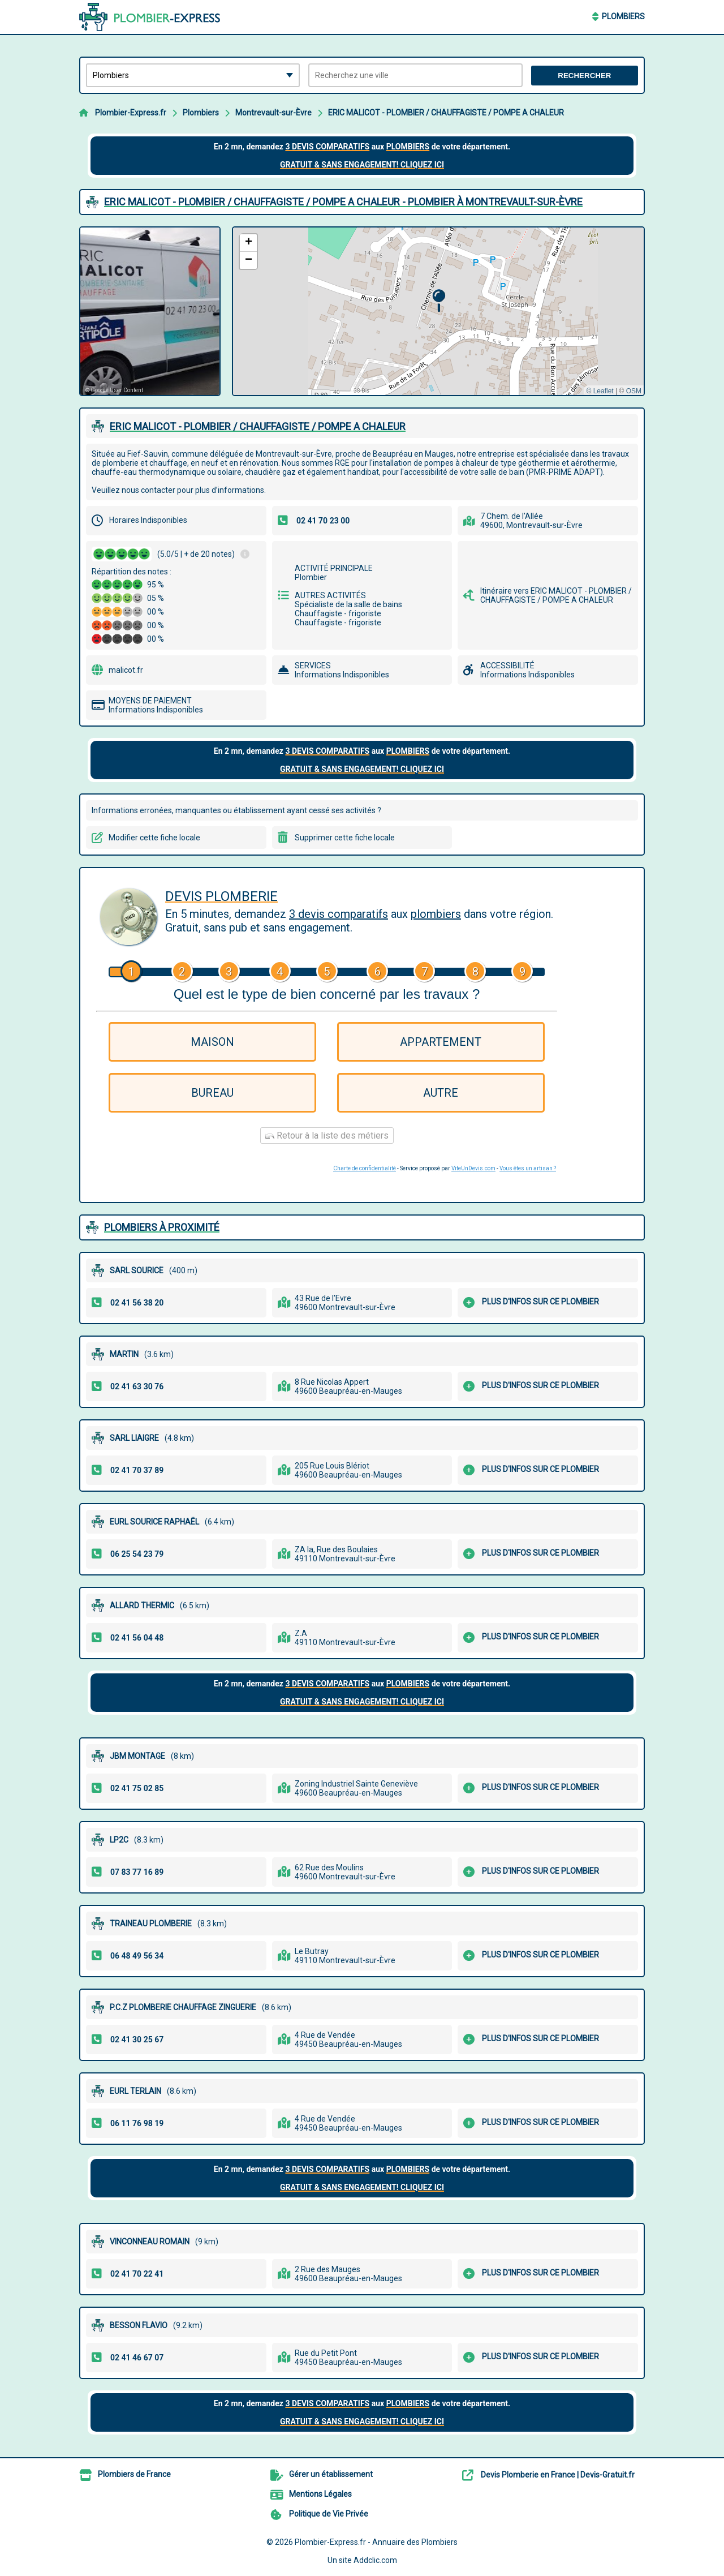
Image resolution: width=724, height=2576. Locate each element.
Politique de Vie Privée (328, 2513)
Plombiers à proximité (161, 1227)
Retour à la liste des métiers (327, 1135)
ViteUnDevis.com (473, 1168)
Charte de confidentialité (364, 1168)
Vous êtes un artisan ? (527, 1168)
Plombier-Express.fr (130, 112)
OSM (633, 391)
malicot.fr (126, 670)
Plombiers (623, 16)
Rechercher (584, 75)
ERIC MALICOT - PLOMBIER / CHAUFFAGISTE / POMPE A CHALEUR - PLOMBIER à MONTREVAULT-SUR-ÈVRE (343, 202)
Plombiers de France (134, 2474)
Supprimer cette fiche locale (345, 837)
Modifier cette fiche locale (154, 837)
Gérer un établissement (331, 2474)
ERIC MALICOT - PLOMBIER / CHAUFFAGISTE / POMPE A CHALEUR (446, 112)
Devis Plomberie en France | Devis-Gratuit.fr (558, 2474)
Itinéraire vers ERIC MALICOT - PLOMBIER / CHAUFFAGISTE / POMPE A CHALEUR (556, 595)
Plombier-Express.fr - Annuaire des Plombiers (376, 2542)
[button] (439, 300)
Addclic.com (375, 2560)
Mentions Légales (320, 2493)
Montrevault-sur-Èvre (273, 112)
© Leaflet (599, 391)
